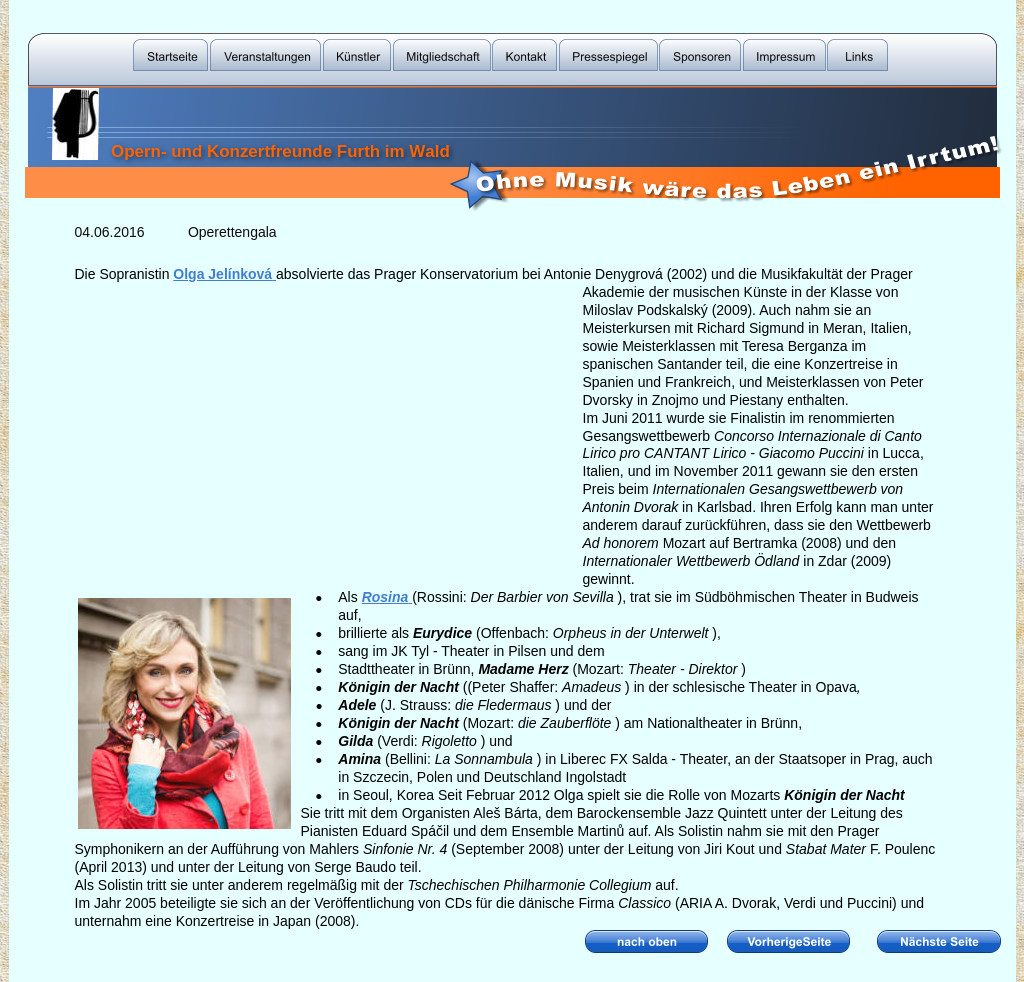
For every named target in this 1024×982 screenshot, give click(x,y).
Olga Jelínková (222, 274)
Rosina (385, 597)
